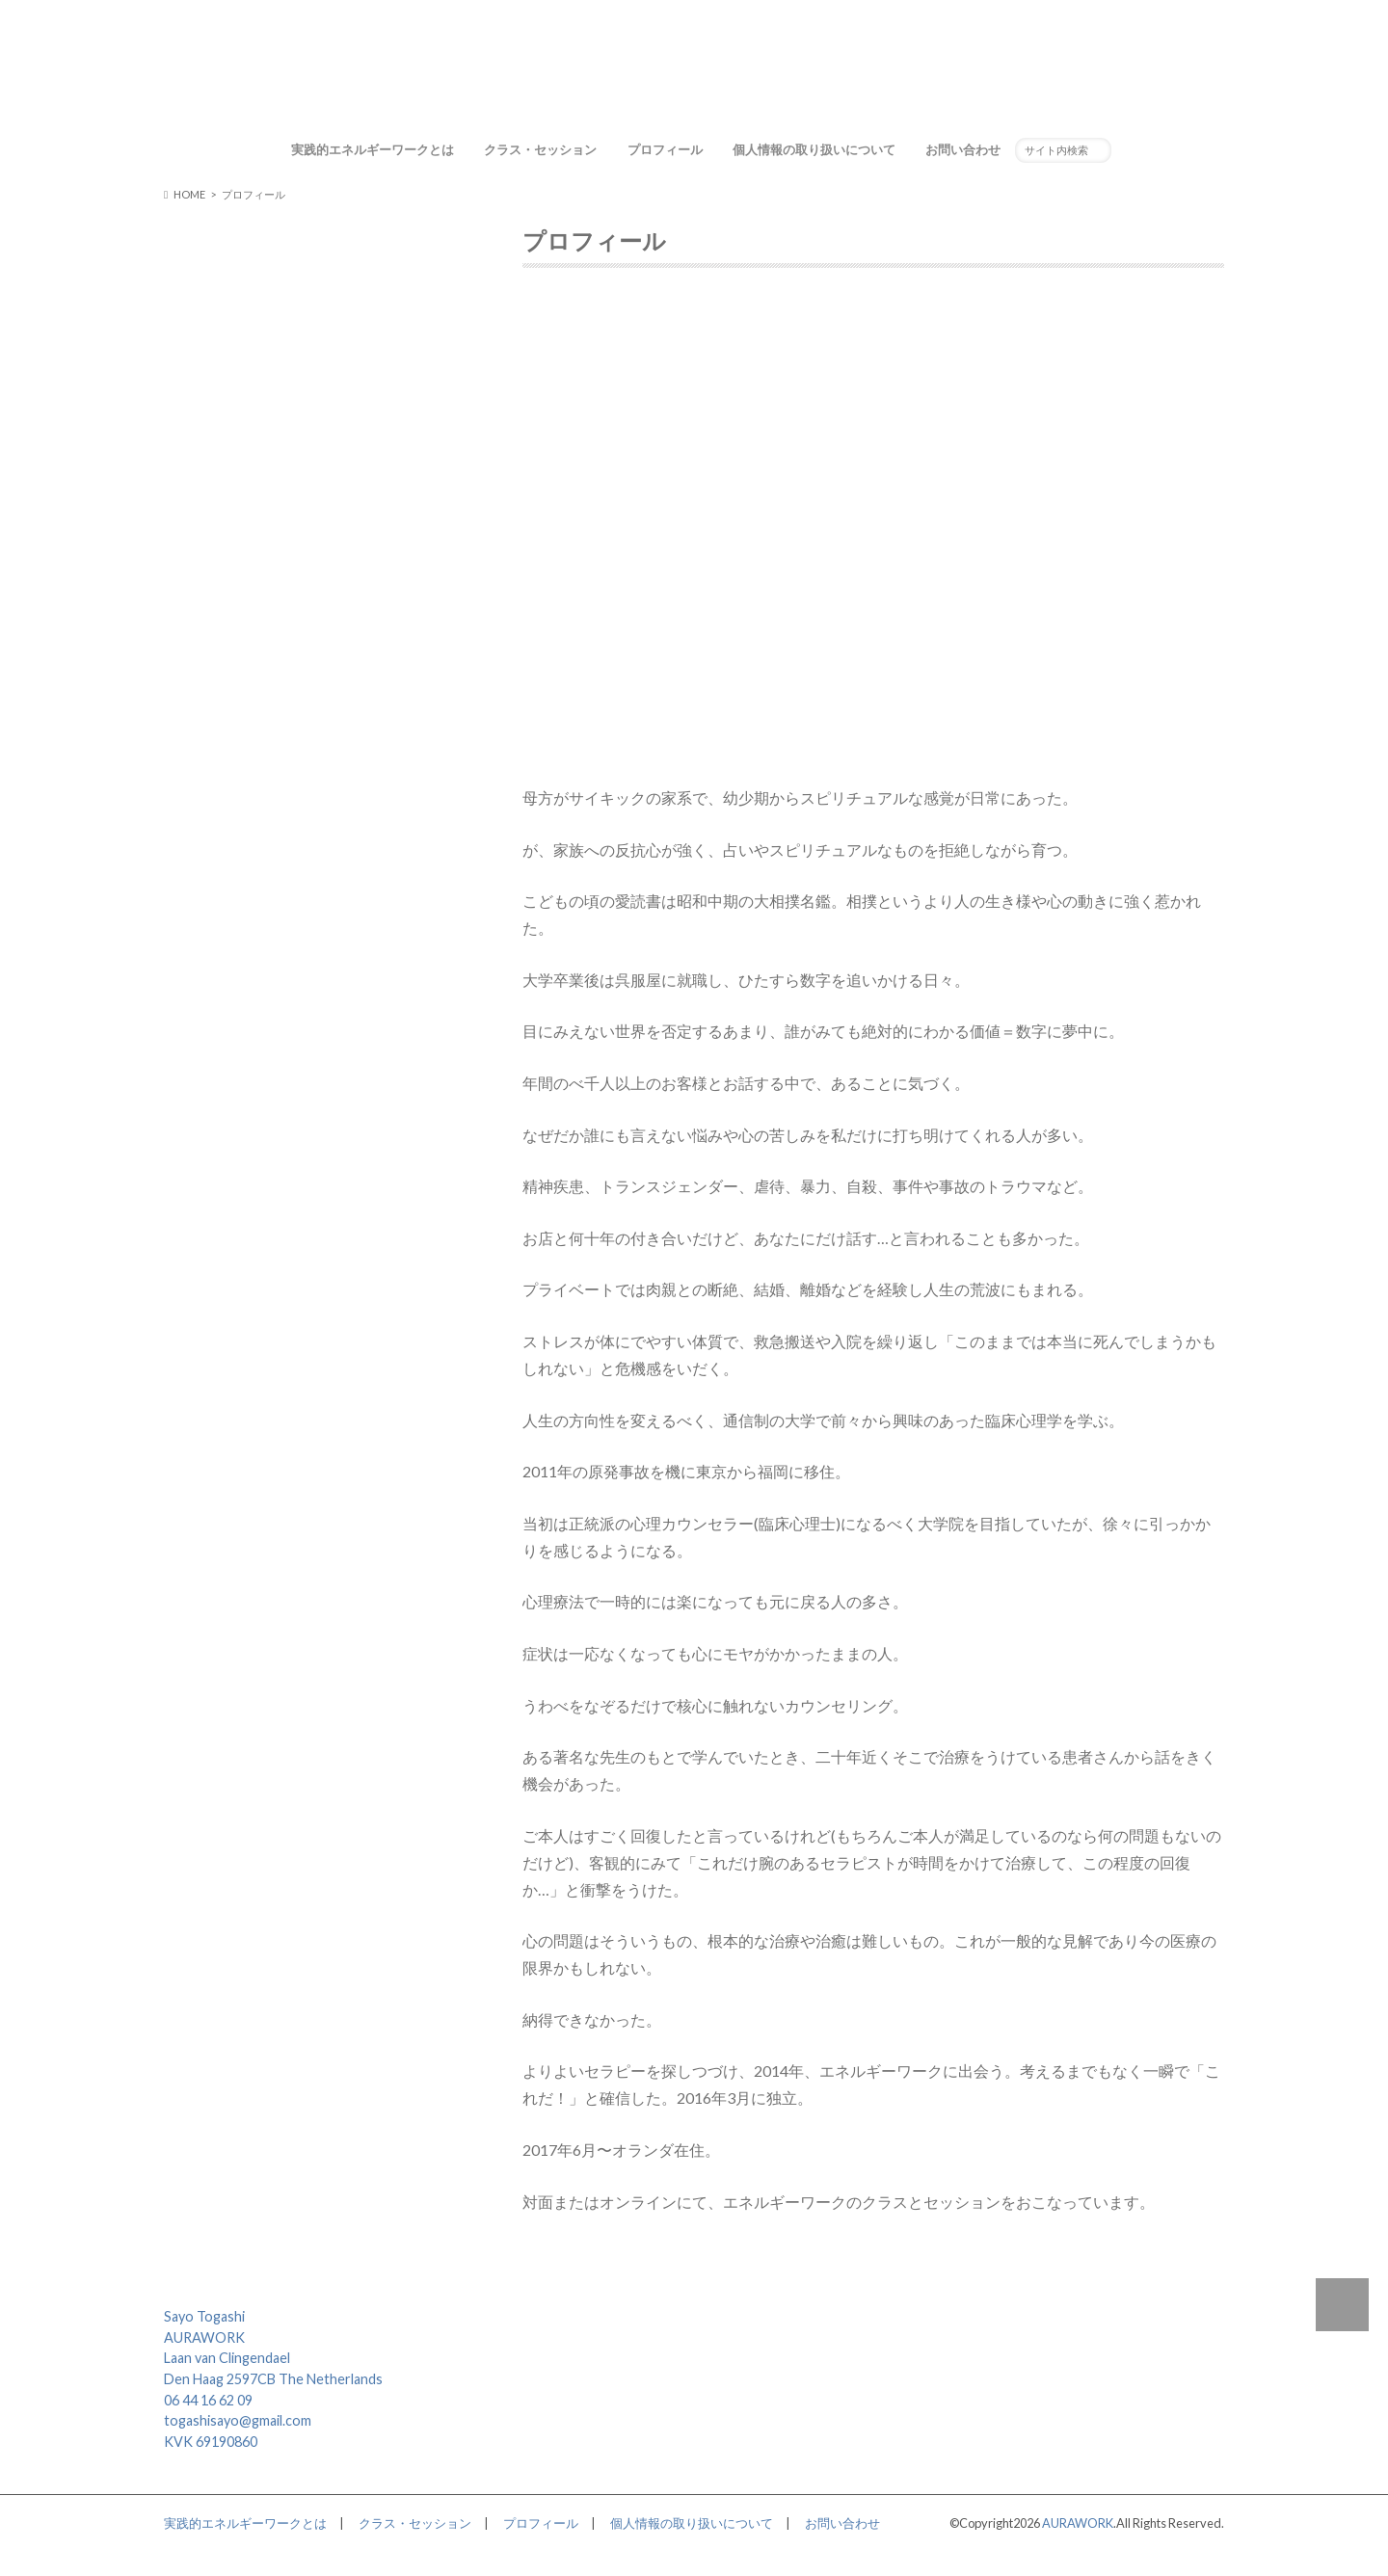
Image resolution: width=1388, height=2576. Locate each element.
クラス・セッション (540, 149)
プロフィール (665, 149)
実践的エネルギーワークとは (372, 149)
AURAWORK (1077, 2523)
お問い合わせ (963, 149)
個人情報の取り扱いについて (814, 149)
